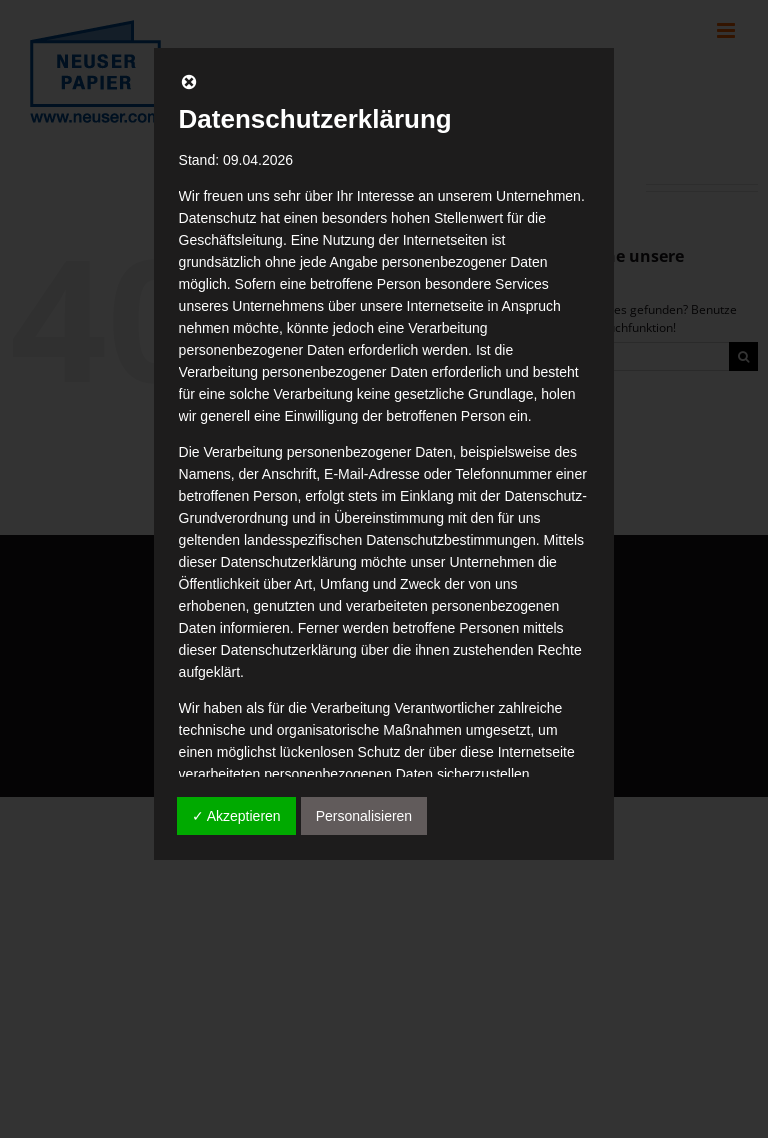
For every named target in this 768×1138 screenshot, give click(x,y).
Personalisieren (364, 816)
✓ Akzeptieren (236, 816)
